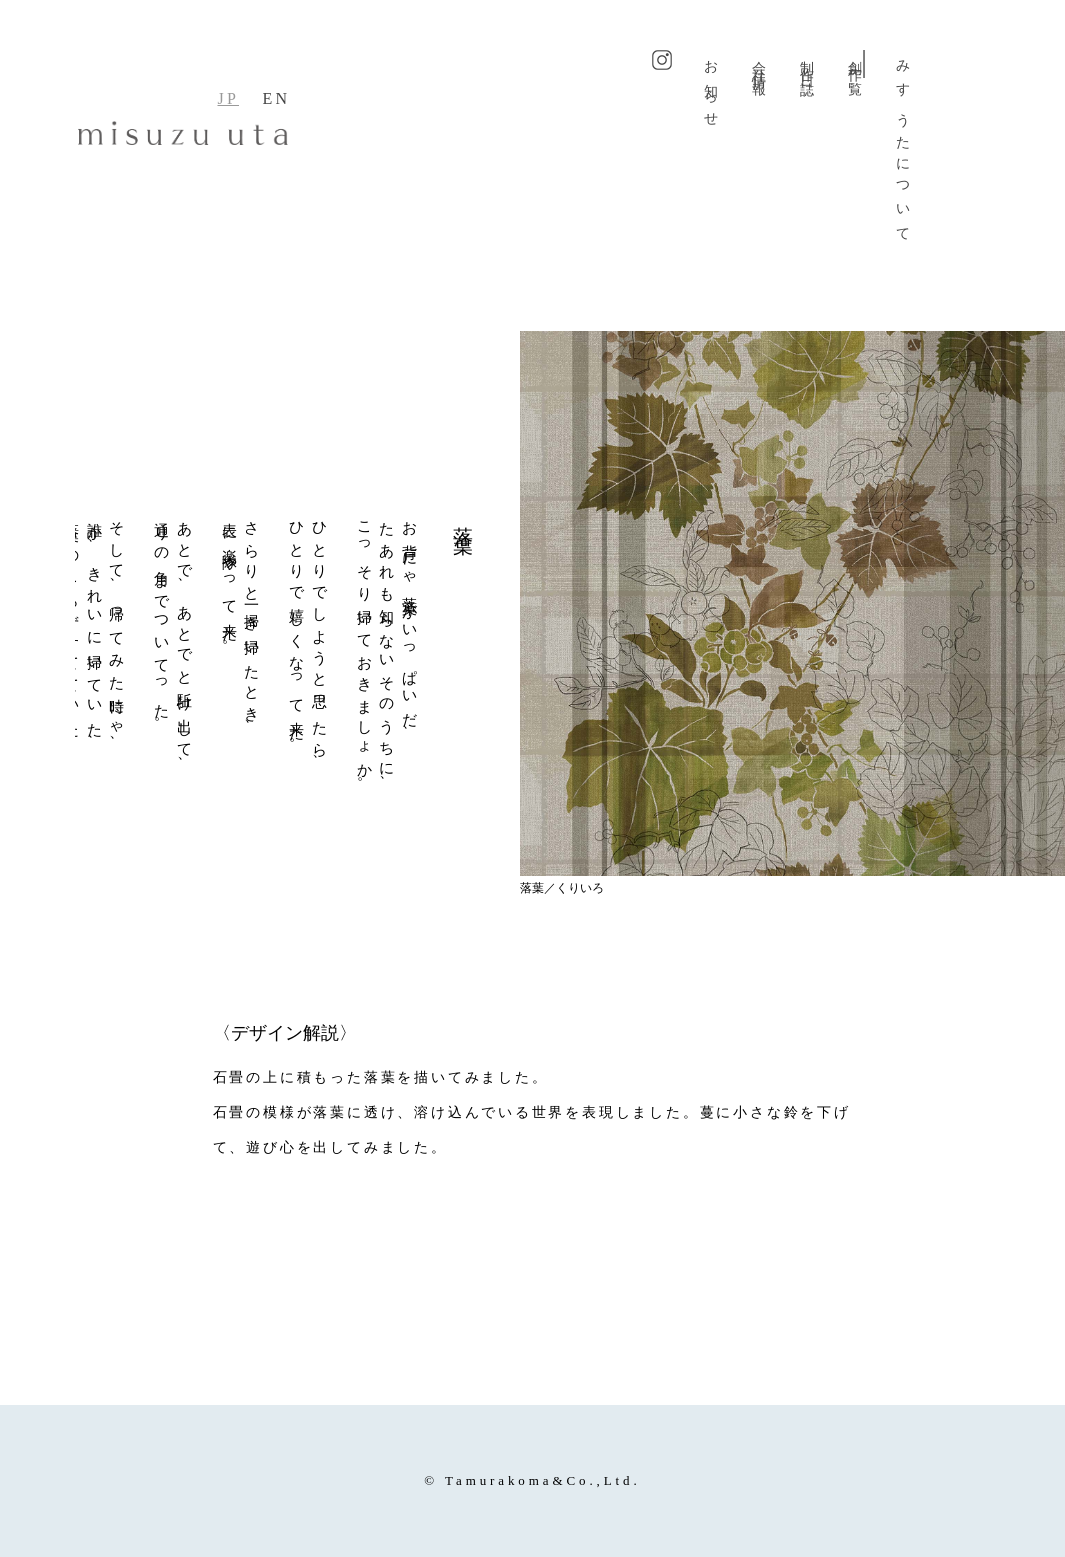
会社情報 (759, 64)
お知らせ (711, 88)
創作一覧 (855, 64)
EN (277, 98)
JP (228, 98)
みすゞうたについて (903, 145)
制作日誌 (807, 64)
